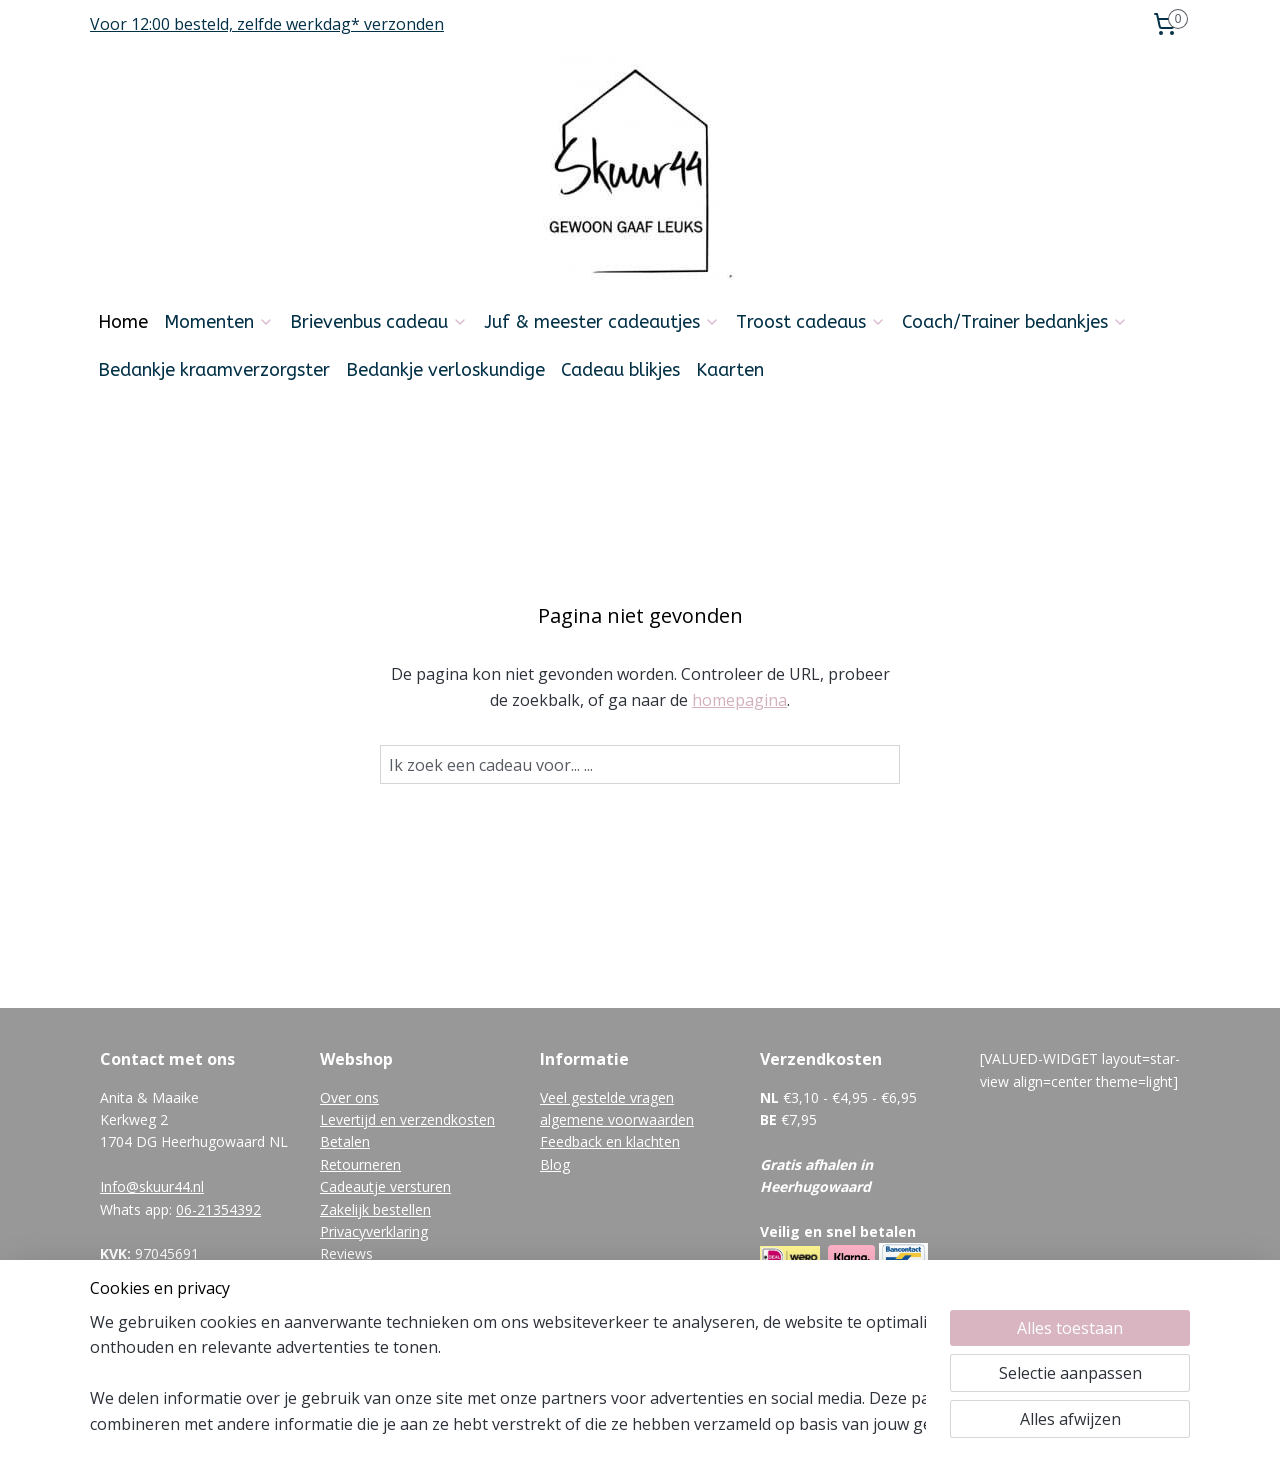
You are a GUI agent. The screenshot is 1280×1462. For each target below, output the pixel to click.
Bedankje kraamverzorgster (214, 370)
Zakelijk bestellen (375, 1209)
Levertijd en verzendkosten (407, 1119)
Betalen (345, 1141)
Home (123, 322)
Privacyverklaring (374, 1231)
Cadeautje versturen (385, 1186)
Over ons (349, 1097)
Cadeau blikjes (620, 370)
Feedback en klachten (610, 1141)
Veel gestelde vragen (607, 1097)
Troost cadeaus (811, 322)
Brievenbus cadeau (379, 322)
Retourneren (360, 1164)
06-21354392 (218, 1209)
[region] (508, 1373)
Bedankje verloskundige (445, 370)
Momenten (219, 322)
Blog (555, 1164)
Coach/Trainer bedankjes (1015, 322)
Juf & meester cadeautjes (602, 322)
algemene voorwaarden (617, 1119)
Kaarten (730, 370)
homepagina (739, 700)
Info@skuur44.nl (152, 1186)
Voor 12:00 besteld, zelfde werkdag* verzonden (267, 24)
